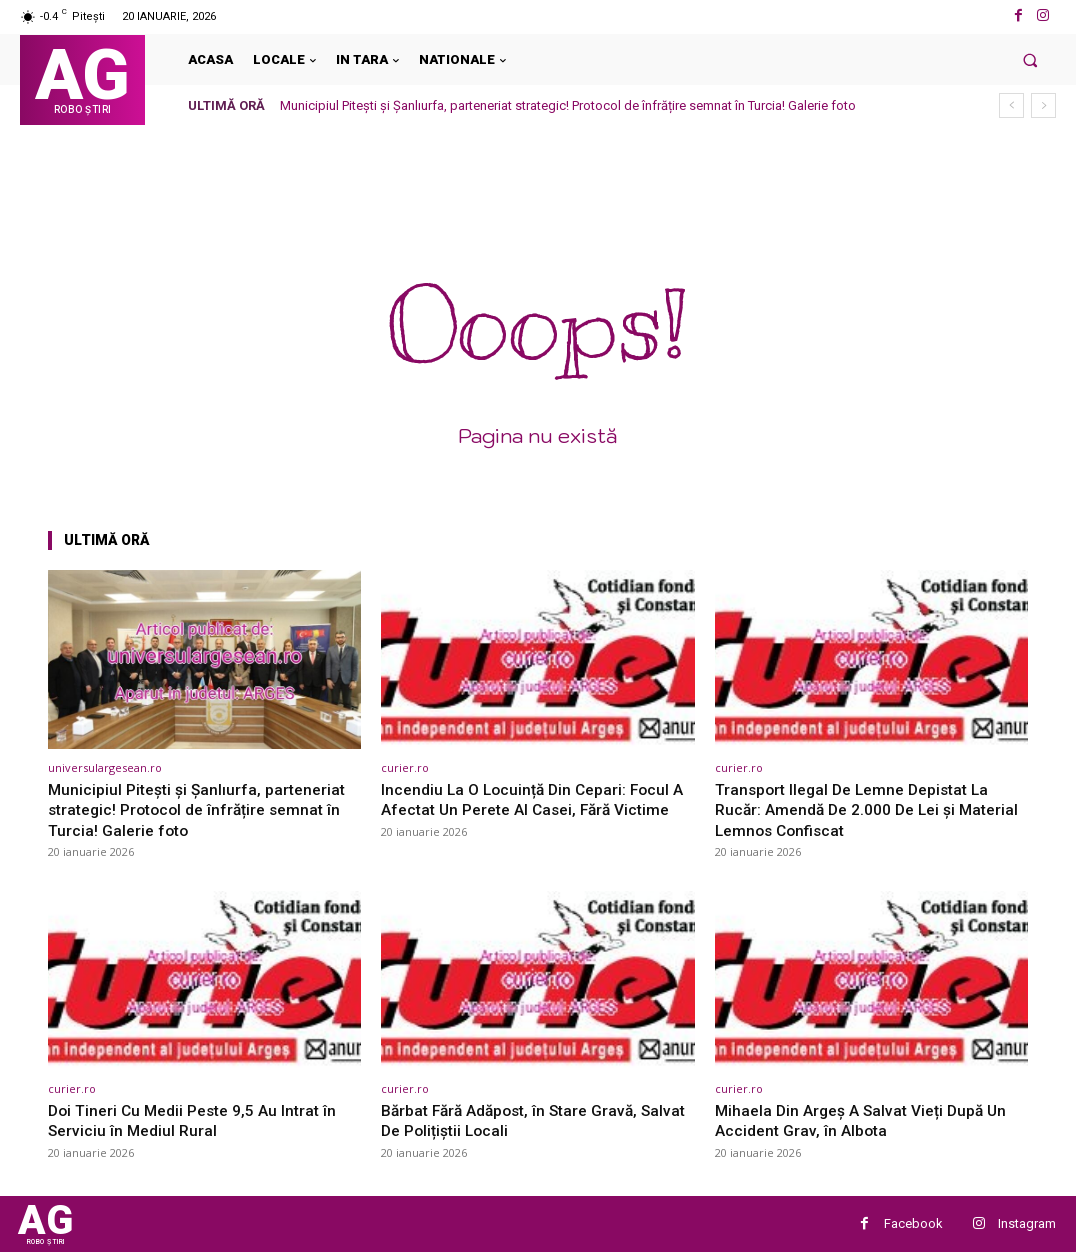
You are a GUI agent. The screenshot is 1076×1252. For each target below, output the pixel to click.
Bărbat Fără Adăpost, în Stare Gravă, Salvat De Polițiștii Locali (519, 1120)
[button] (1030, 59)
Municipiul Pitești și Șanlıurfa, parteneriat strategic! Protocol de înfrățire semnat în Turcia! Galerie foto (568, 105)
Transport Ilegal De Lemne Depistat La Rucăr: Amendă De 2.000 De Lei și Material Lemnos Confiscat (862, 809)
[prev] (1011, 105)
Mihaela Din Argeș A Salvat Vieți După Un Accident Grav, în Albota (869, 1120)
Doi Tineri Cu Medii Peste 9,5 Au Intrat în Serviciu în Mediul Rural (201, 1120)
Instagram (1027, 1223)
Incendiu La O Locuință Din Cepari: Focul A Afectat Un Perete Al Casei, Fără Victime (532, 809)
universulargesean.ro (105, 767)
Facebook (913, 1223)
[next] (1043, 105)
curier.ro (405, 767)
